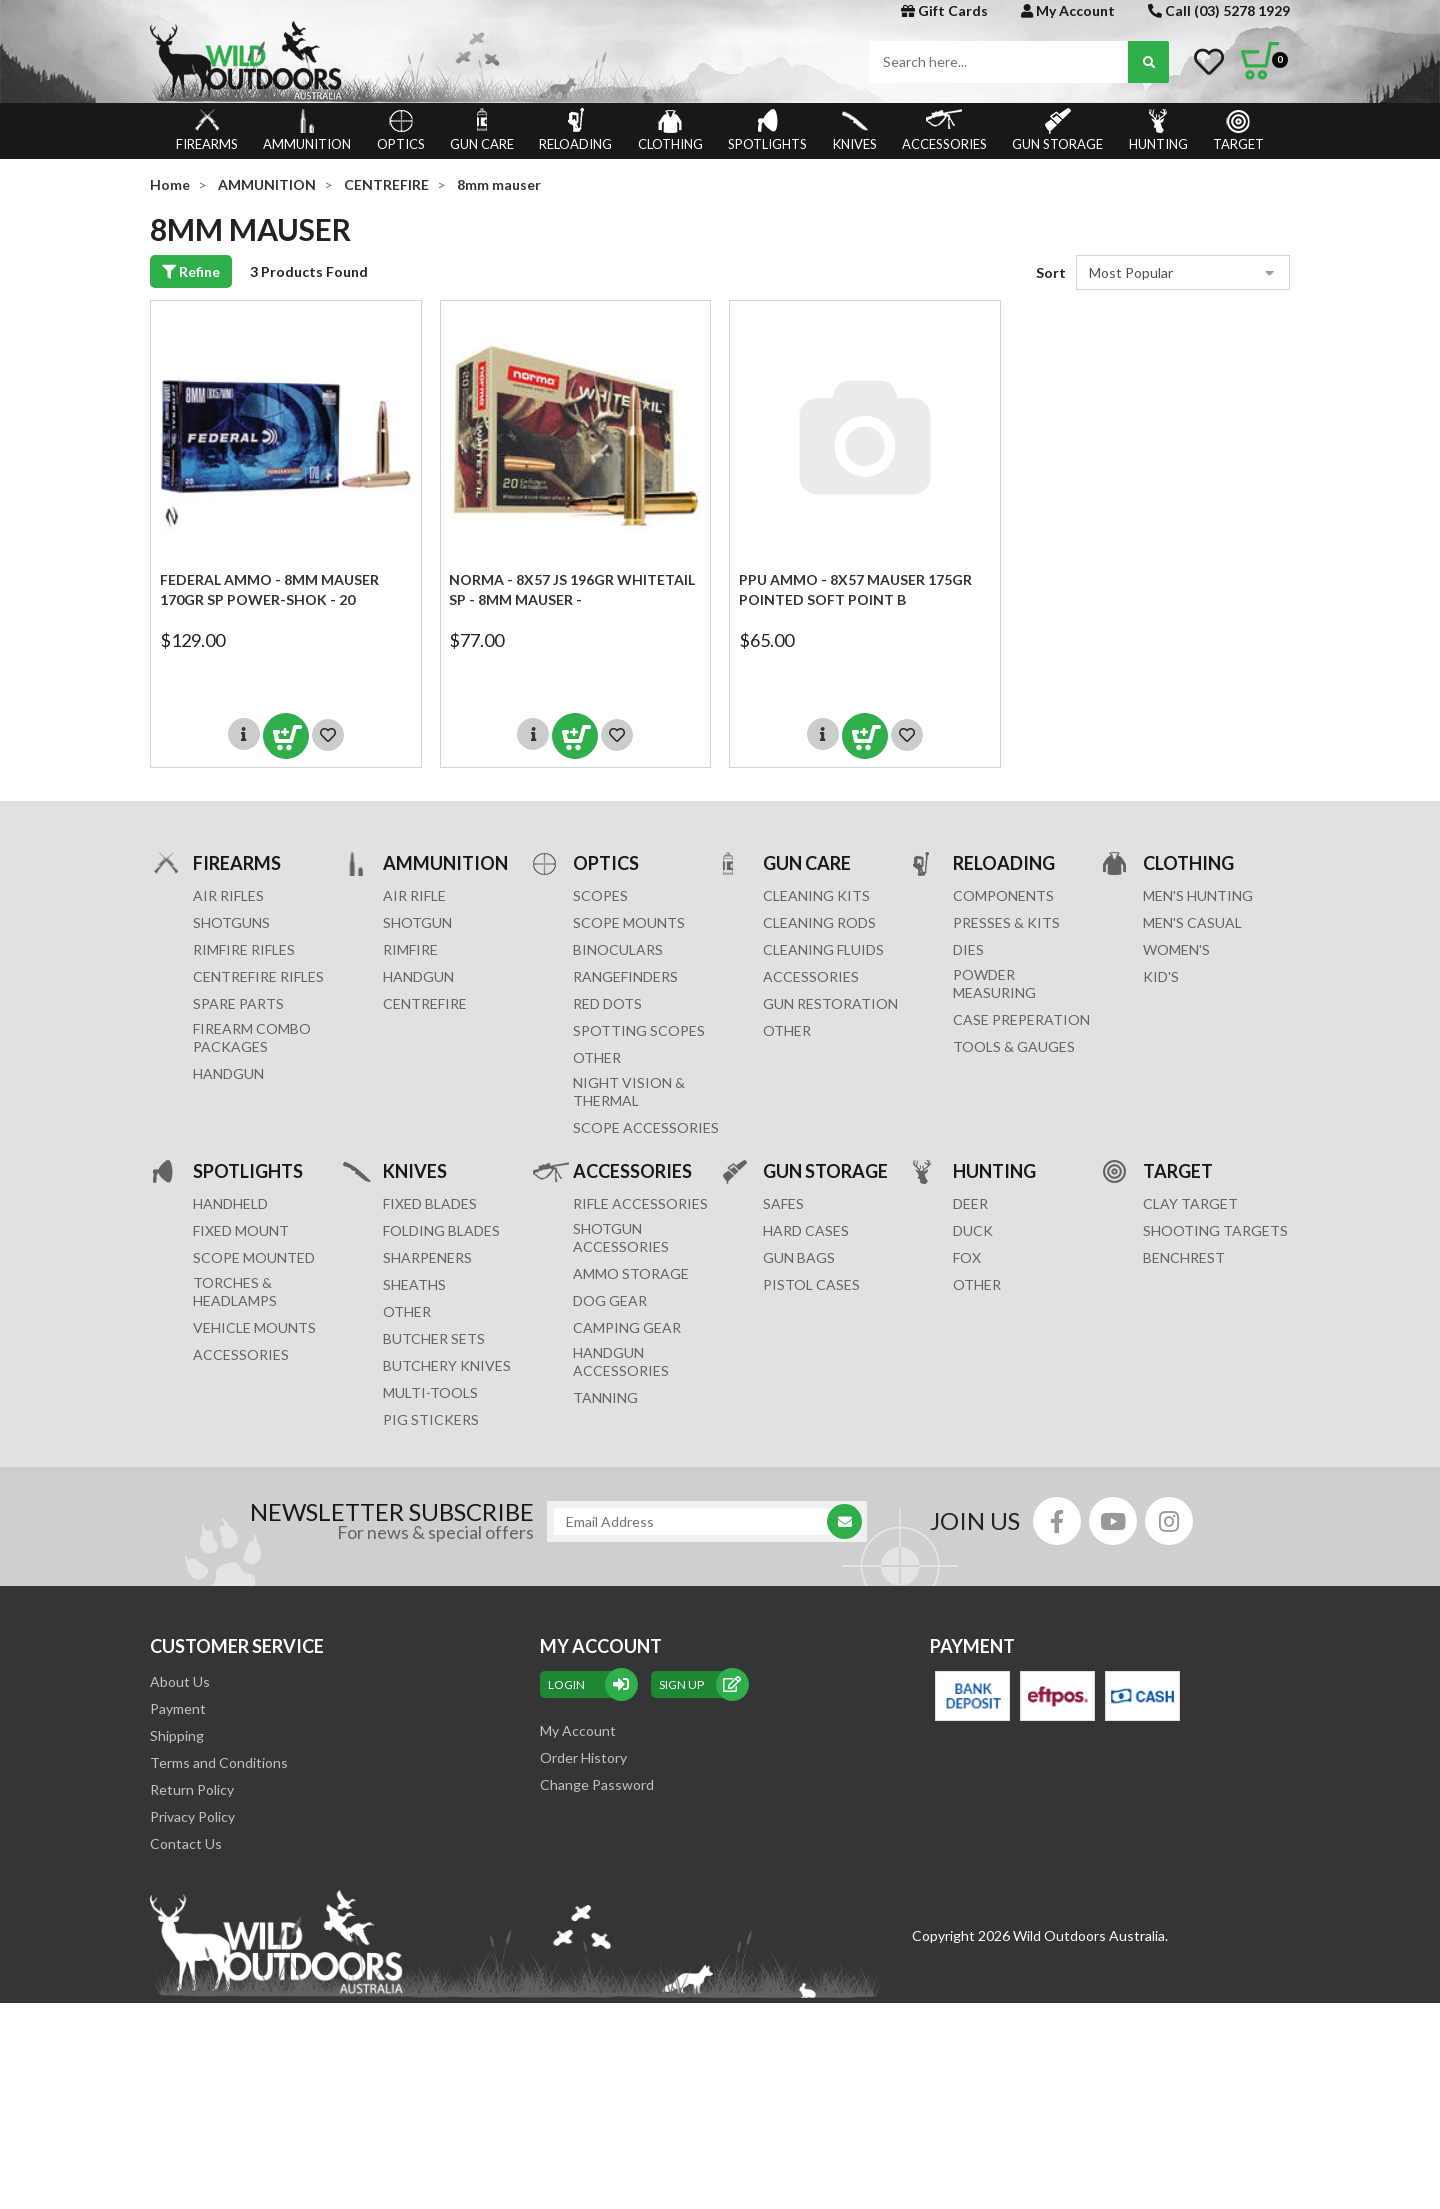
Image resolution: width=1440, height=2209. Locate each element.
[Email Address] (697, 1521)
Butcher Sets (434, 1338)
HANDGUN (418, 976)
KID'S (1161, 976)
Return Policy (192, 1789)
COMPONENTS (1003, 895)
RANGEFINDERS (625, 976)
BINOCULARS (618, 949)
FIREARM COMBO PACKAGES (252, 1037)
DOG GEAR (610, 1300)
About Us (180, 1681)
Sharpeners (427, 1257)
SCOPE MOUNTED (254, 1257)
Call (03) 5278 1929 (1219, 10)
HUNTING (1158, 130)
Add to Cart (286, 736)
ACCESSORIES (944, 130)
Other (407, 1311)
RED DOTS (607, 1003)
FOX (967, 1257)
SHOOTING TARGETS (1215, 1230)
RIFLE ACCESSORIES (640, 1203)
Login (589, 1684)
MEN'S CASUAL (1192, 922)
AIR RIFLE (414, 895)
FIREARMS (207, 130)
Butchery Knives (447, 1365)
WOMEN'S (1176, 949)
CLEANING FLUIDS (823, 949)
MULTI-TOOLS (430, 1392)
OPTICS (401, 130)
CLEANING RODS (819, 922)
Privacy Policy (192, 1816)
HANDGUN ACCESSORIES (621, 1361)
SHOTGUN (417, 922)
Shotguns (231, 922)
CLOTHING (670, 130)
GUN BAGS (799, 1257)
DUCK (973, 1230)
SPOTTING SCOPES (639, 1030)
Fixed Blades (430, 1203)
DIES (968, 949)
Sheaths (414, 1284)
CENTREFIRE (425, 1003)
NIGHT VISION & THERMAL (629, 1091)
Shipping (177, 1735)
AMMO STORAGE (631, 1273)
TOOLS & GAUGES (1014, 1046)
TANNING (605, 1397)
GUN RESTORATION (830, 1003)
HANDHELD (230, 1203)
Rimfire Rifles (244, 949)
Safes (783, 1203)
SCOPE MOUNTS (629, 922)
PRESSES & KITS (1006, 922)
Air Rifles (228, 895)
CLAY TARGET (1190, 1203)
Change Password (597, 1784)
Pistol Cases (811, 1284)
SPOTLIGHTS (767, 130)
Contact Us (186, 1843)
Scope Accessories (646, 1127)
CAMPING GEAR (627, 1327)
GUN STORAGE (1057, 130)
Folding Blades (441, 1230)
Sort (1051, 272)
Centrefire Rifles (258, 976)
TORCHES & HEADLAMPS (235, 1291)
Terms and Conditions (219, 1762)
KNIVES (855, 130)
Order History (583, 1757)
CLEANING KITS (816, 895)
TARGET (1238, 130)
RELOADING (575, 130)
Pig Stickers (431, 1419)
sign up (700, 1684)
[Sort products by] (1183, 272)
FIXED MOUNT (241, 1230)
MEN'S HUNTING (1198, 895)
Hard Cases (806, 1230)
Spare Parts (238, 1003)
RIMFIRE (410, 949)
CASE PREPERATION (1021, 1019)
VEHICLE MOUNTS (254, 1327)
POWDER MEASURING (994, 983)
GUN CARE (482, 130)
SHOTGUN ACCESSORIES (621, 1237)
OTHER (597, 1057)
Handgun (228, 1073)
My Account (1068, 10)
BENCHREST (1184, 1257)
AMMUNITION (307, 130)
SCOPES (600, 895)
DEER (970, 1203)
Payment (178, 1708)
